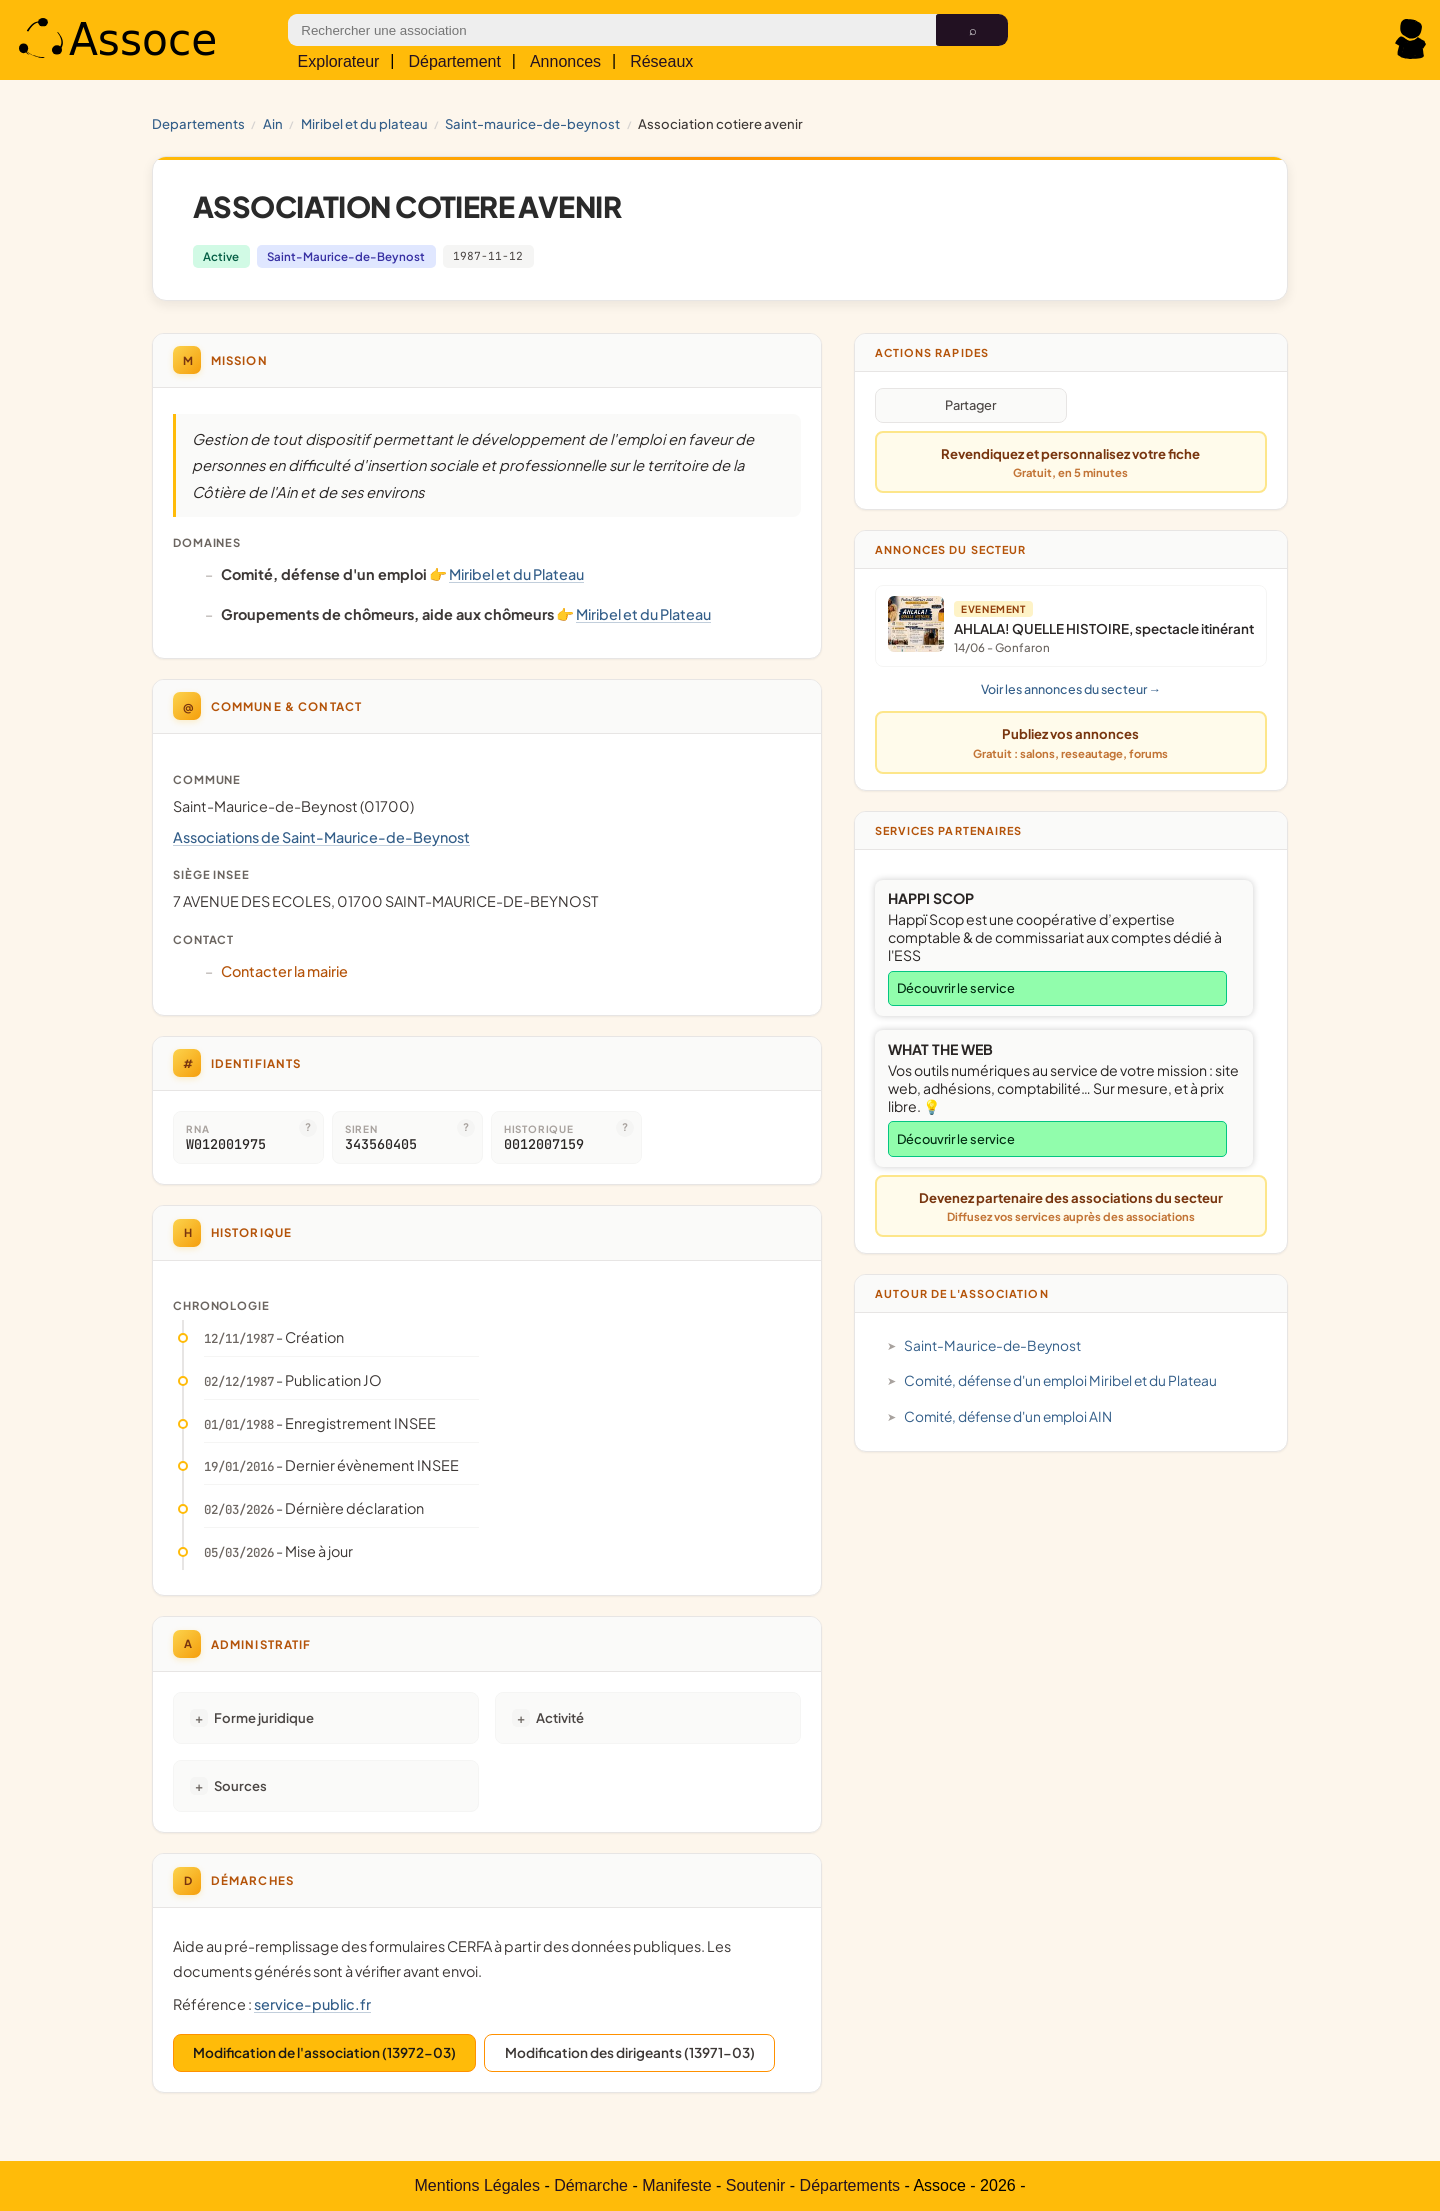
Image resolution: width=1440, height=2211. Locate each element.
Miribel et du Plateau (364, 123)
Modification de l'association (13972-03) (324, 2052)
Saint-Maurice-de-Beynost (532, 123)
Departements (198, 123)
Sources (240, 1785)
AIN (273, 123)
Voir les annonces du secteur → (1071, 689)
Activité (560, 1717)
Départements (850, 2185)
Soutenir (756, 2185)
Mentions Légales (477, 2185)
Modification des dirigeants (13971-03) (630, 2052)
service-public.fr (312, 2004)
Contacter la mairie (284, 971)
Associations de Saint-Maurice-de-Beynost (321, 837)
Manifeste (676, 2185)
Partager (970, 405)
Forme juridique (264, 1717)
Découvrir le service (956, 988)
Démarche (591, 2185)
